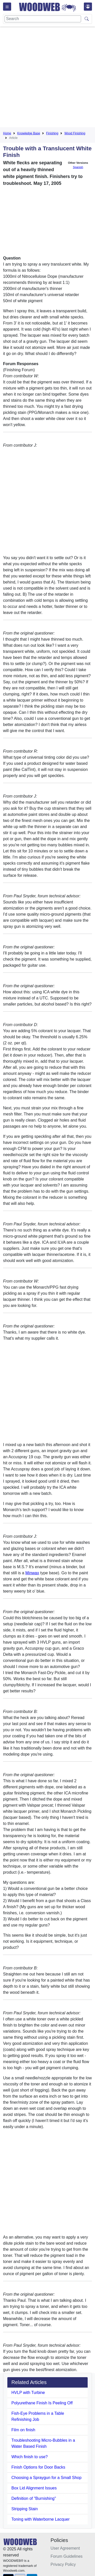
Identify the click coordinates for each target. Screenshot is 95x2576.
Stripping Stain (24, 2509)
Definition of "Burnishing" (33, 2498)
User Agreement (65, 2548)
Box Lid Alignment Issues (34, 2488)
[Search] (43, 18)
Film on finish (23, 2430)
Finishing (52, 133)
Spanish (78, 167)
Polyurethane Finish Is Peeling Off (42, 2403)
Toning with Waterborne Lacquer (40, 2519)
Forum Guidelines (67, 2556)
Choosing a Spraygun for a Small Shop (46, 2477)
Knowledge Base (28, 133)
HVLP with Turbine (28, 2392)
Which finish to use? (29, 2457)
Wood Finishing (74, 133)
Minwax (32, 1573)
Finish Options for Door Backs (38, 2467)
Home (7, 133)
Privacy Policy (63, 2564)
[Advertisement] (47, 77)
